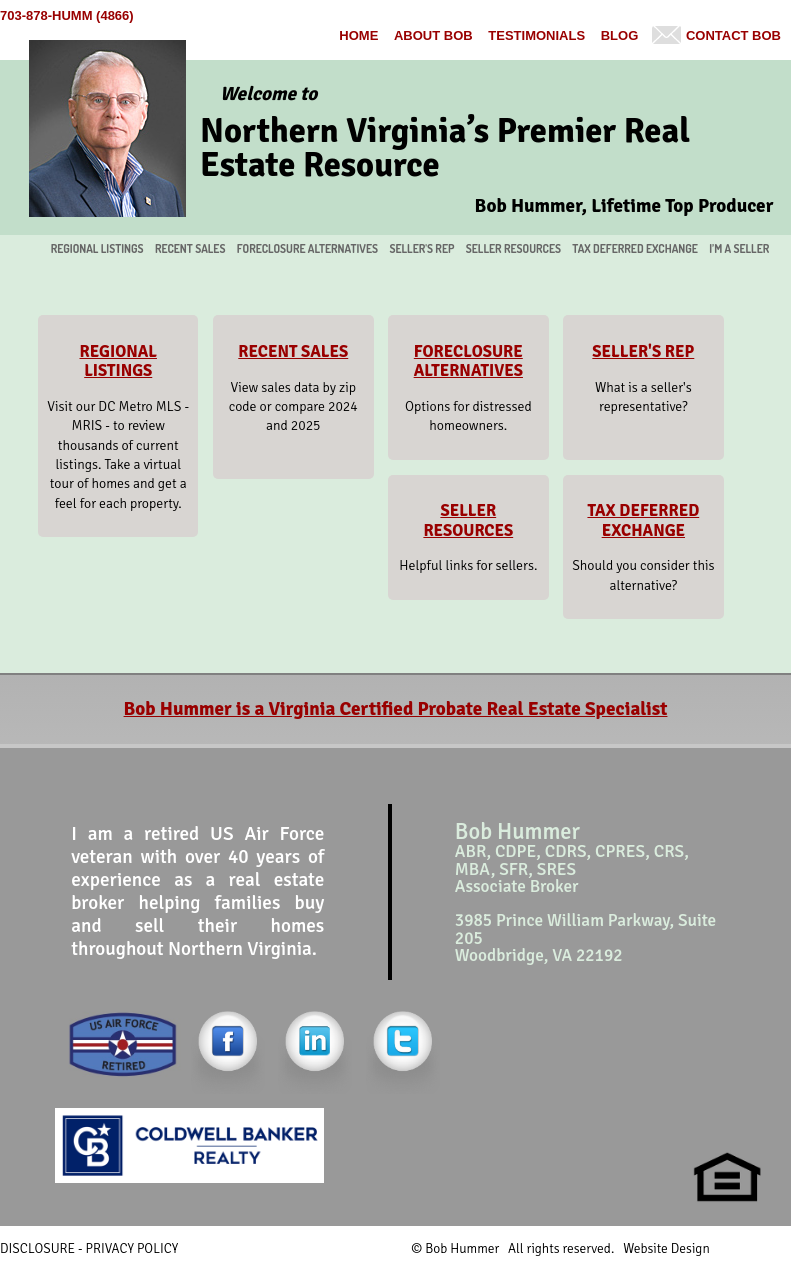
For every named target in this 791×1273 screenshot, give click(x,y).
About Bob (433, 35)
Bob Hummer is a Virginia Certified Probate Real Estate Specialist (396, 709)
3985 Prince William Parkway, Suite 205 (585, 929)
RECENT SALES (190, 248)
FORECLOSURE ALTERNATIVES (307, 248)
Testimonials (536, 35)
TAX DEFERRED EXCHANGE (635, 248)
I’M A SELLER (739, 248)
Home (358, 35)
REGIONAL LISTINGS (97, 248)
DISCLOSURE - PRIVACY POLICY (89, 1248)
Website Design (666, 1248)
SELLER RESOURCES (513, 248)
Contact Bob (733, 35)
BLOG (620, 35)
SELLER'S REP (421, 248)
